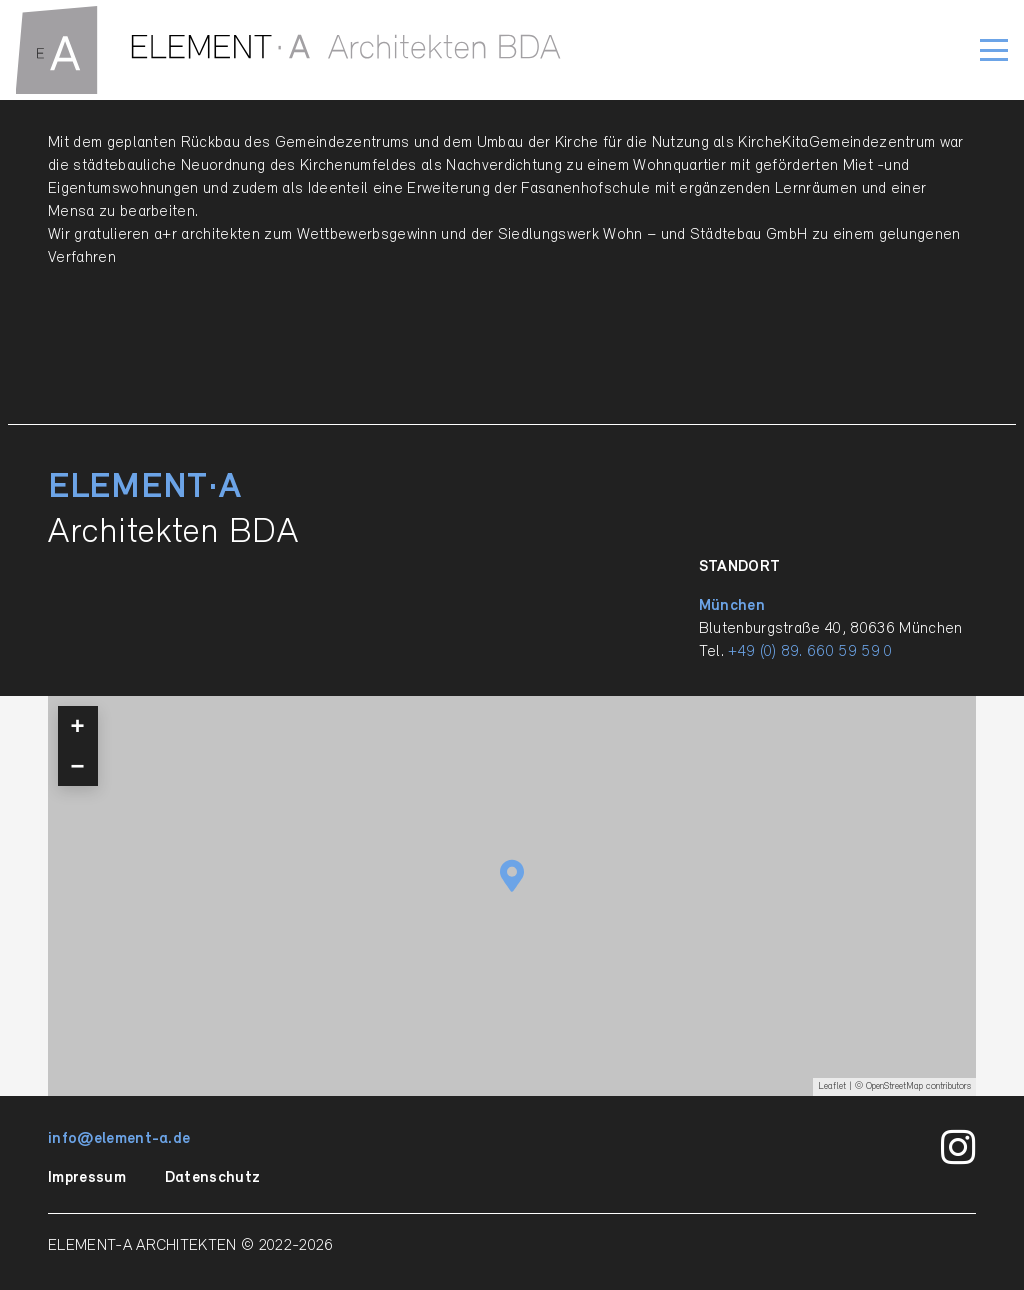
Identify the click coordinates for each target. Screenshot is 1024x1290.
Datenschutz (213, 1178)
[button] (994, 50)
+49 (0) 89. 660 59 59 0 (810, 652)
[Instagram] (958, 1148)
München (732, 606)
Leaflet (832, 1086)
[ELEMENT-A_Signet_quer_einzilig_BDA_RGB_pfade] (288, 50)
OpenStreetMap (894, 1086)
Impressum (87, 1178)
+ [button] (78, 725)
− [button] (78, 765)
